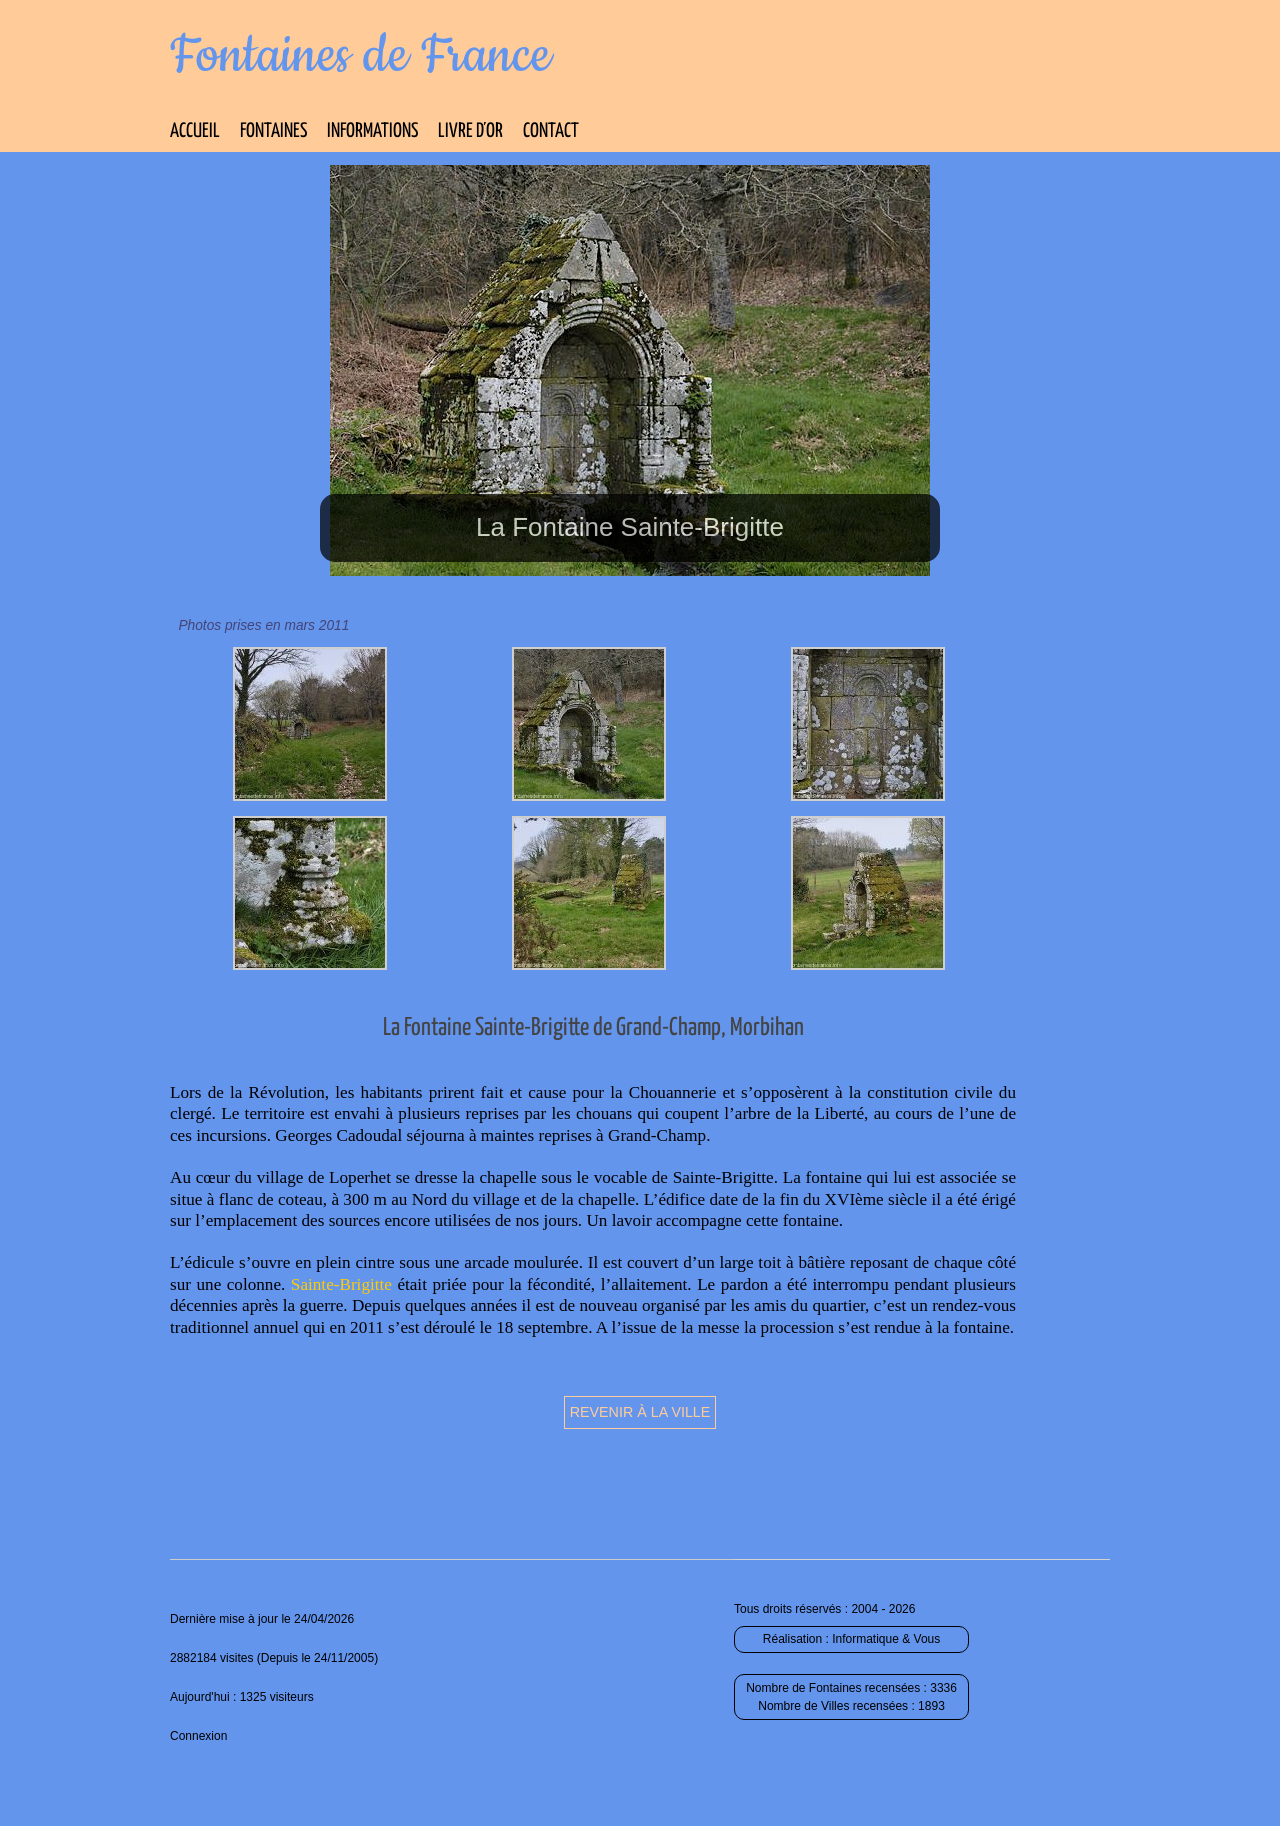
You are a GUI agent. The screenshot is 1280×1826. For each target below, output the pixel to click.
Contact (551, 131)
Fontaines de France (360, 56)
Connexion (198, 1736)
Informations (372, 131)
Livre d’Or (470, 131)
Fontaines (273, 131)
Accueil (195, 131)
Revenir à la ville (640, 1412)
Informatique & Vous (886, 1639)
